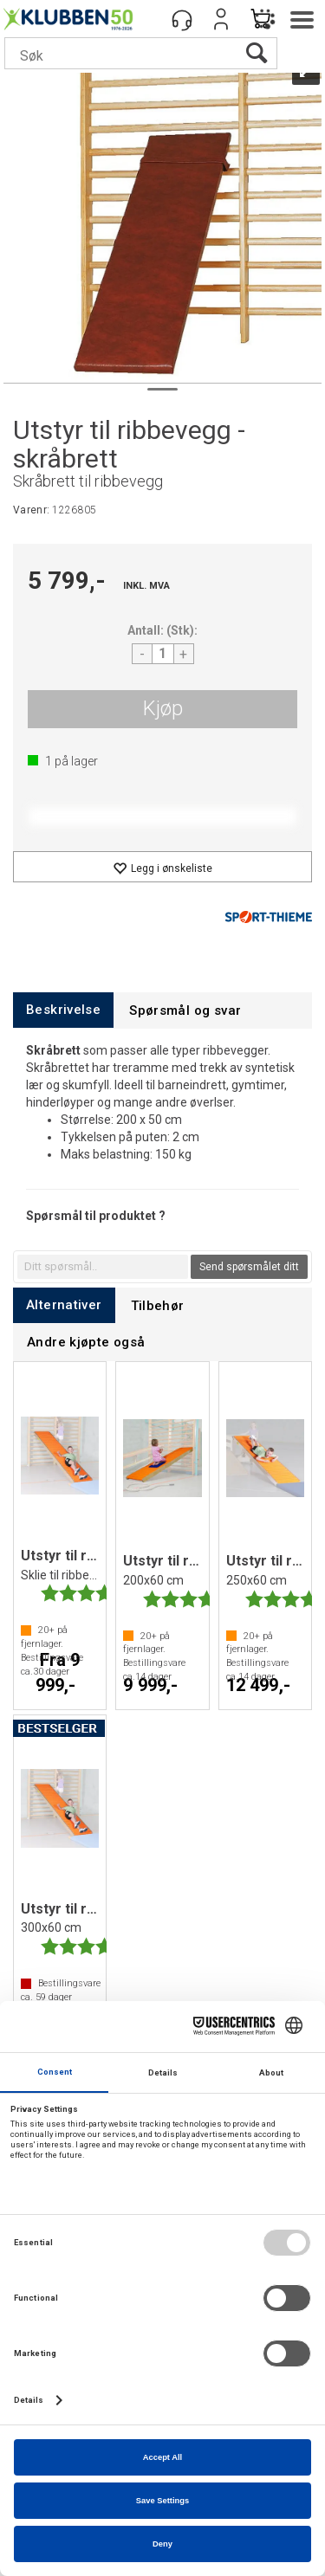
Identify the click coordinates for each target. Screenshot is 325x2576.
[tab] (63, 1010)
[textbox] (102, 1267)
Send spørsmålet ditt (249, 1267)
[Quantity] (163, 653)
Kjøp (163, 708)
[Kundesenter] (182, 19)
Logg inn (221, 19)
